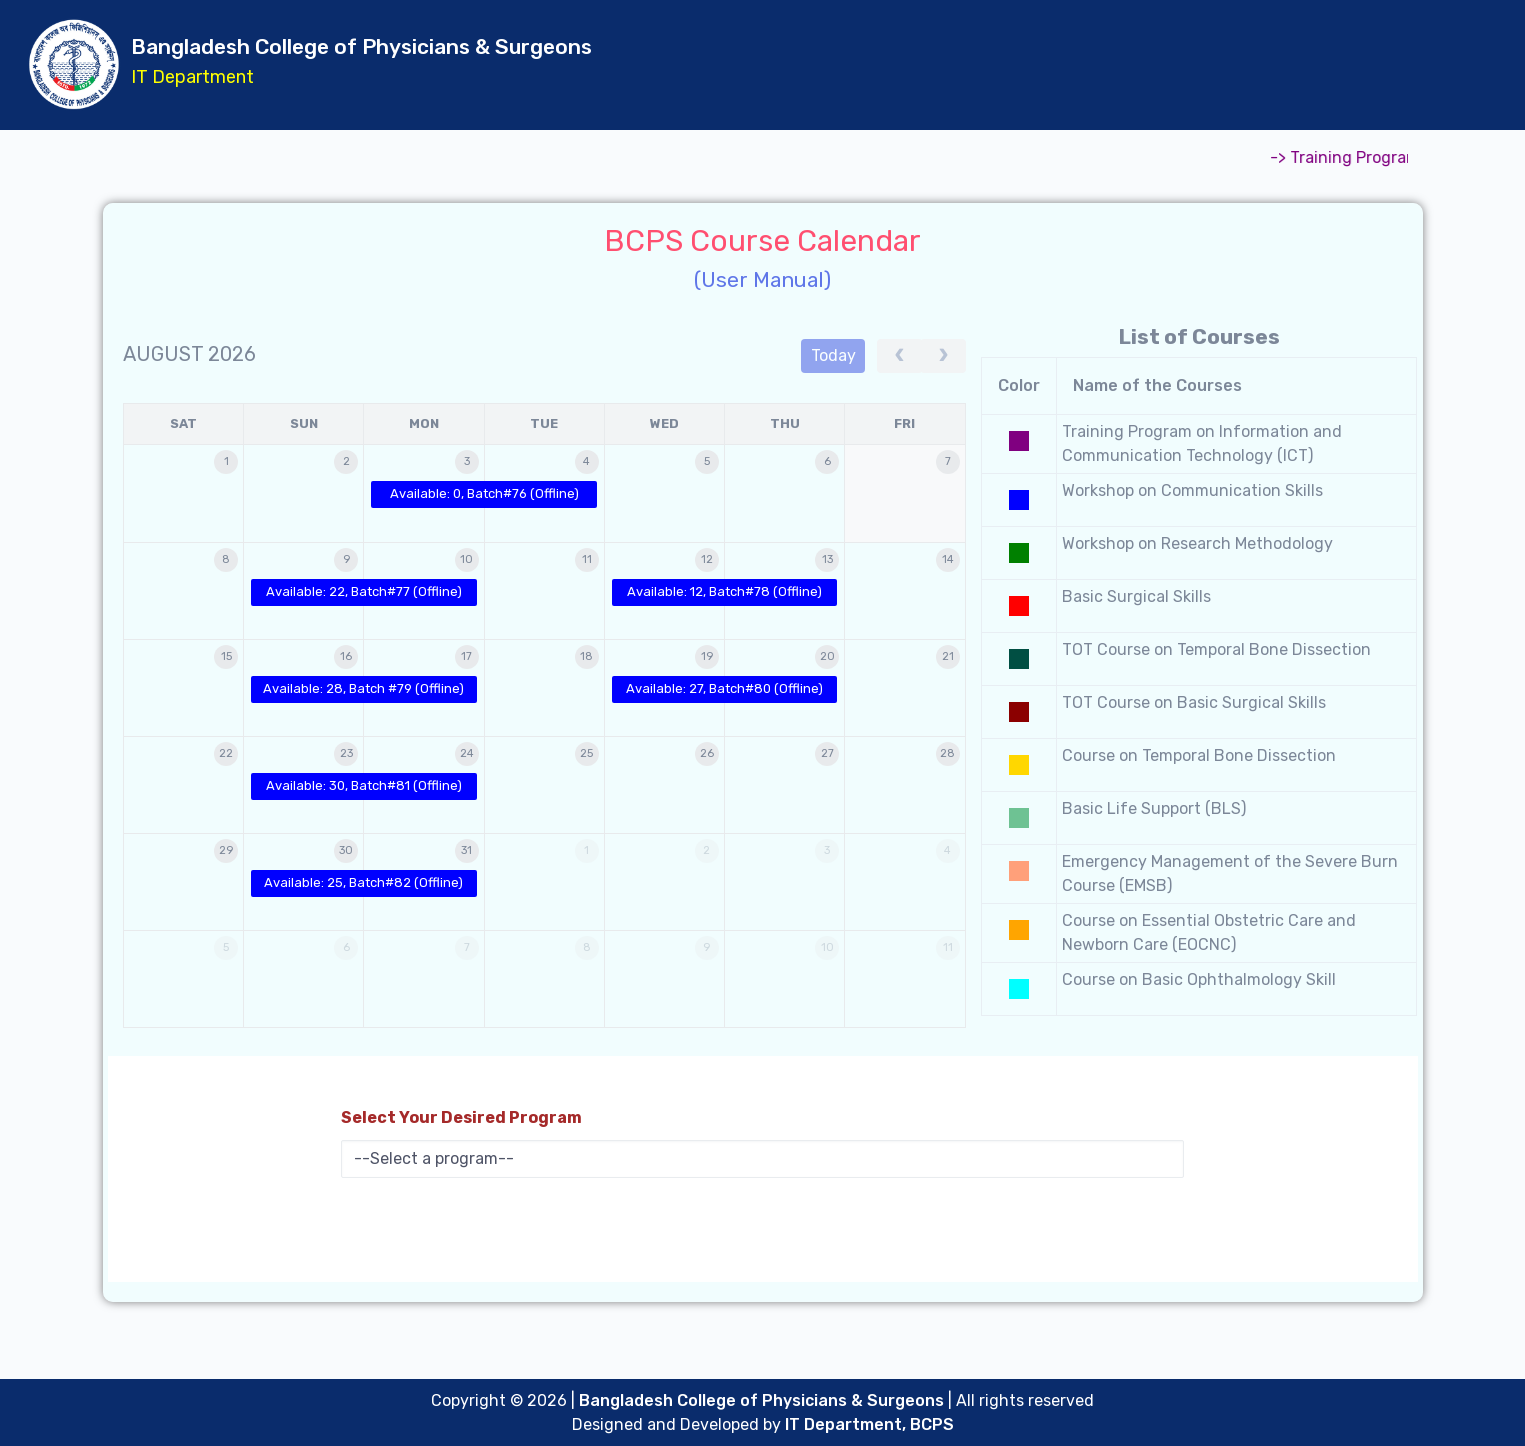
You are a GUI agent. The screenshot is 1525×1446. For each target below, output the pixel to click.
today (833, 355)
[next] (943, 356)
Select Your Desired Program (461, 1117)
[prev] (899, 356)
